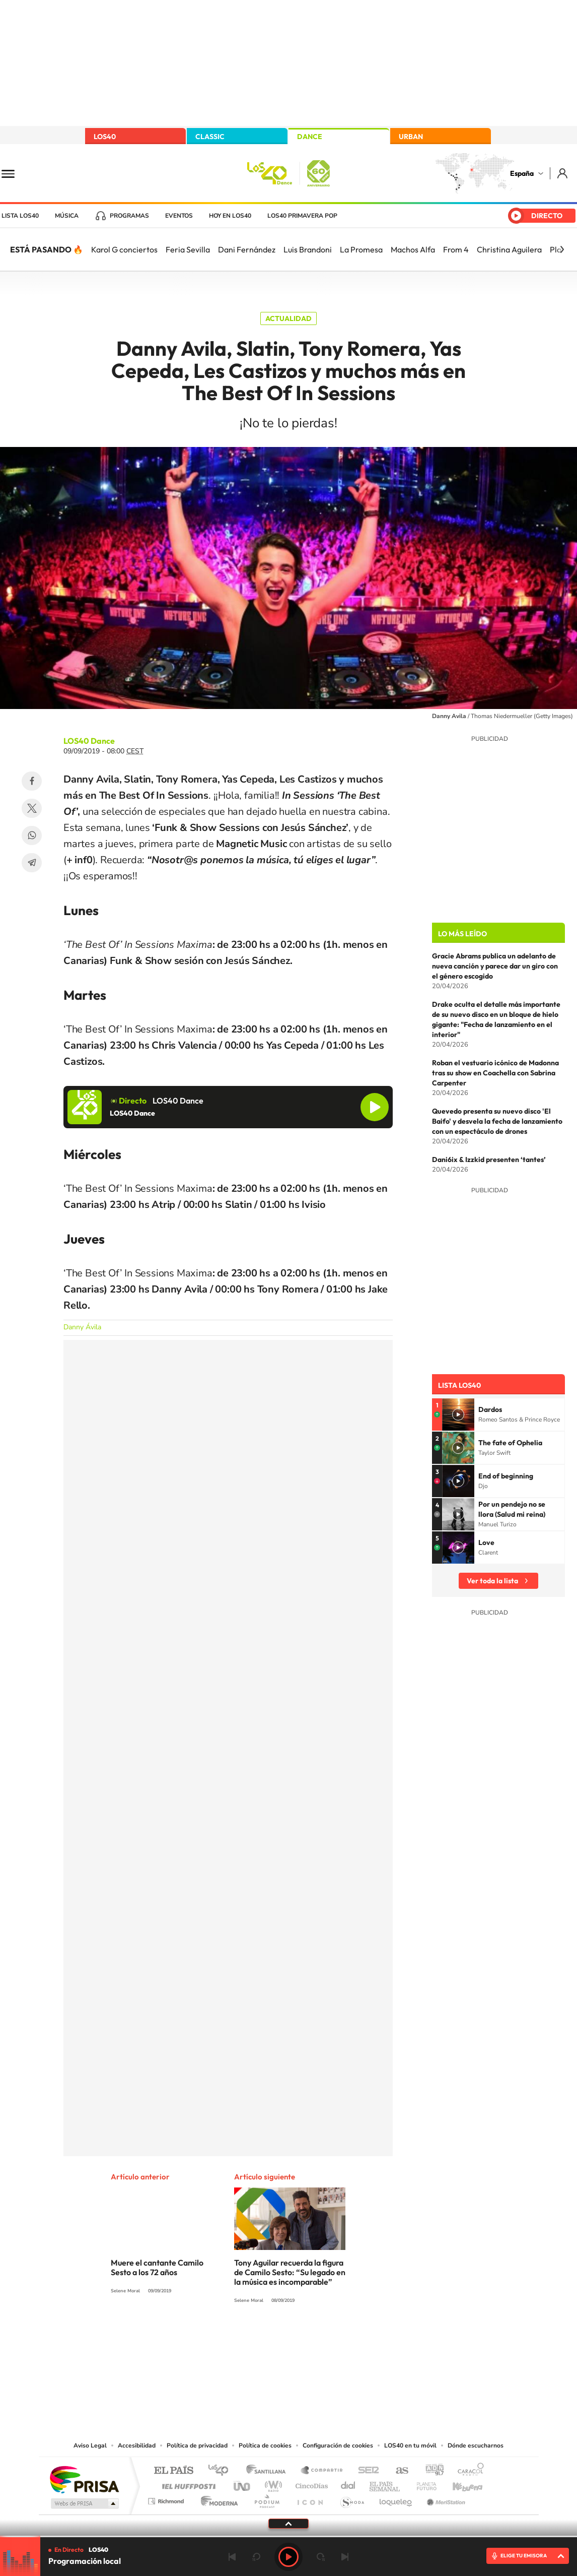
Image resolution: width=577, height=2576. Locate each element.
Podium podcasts (266, 2498)
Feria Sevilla (188, 249)
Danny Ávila (82, 1327)
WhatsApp (32, 835)
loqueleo (396, 2498)
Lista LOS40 (20, 216)
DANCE (309, 136)
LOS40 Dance (89, 741)
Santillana (269, 2471)
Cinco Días (310, 2483)
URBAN (411, 136)
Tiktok (248, 2338)
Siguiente (345, 2557)
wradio (271, 2483)
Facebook (32, 781)
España (522, 173)
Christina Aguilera (509, 249)
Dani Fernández (246, 249)
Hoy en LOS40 (230, 216)
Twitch (329, 2338)
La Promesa (361, 249)
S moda (352, 2498)
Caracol (467, 2471)
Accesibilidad (137, 2445)
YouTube (268, 2338)
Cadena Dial (348, 2483)
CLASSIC (210, 136)
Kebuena (458, 2483)
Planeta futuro (422, 2483)
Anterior (232, 2557)
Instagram (228, 2338)
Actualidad (288, 318)
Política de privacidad (197, 2445)
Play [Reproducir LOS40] (288, 2557)
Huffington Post (187, 2483)
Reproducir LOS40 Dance (374, 1107)
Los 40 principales (222, 2471)
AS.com (397, 2471)
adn (430, 2471)
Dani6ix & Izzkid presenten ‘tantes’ (489, 1159)
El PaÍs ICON (310, 2498)
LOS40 (105, 136)
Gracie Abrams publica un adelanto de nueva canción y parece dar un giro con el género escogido (495, 966)
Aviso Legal (90, 2445)
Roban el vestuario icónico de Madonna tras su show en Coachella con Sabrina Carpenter (495, 1072)
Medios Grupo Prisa (84, 2503)
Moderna (216, 2498)
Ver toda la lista (492, 1580)
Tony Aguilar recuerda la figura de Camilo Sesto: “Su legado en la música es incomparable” (289, 2272)
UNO (243, 2483)
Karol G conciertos (124, 249)
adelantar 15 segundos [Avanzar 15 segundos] (321, 2557)
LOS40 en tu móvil (410, 2445)
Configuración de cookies (338, 2445)
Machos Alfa (413, 249)
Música (67, 216)
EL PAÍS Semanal (385, 2483)
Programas (129, 216)
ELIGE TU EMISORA (523, 2555)
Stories (349, 2338)
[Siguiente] (562, 249)
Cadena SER (365, 2471)
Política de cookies (265, 2445)
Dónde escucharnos (475, 2445)
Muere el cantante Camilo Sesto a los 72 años (157, 2267)
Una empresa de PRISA (84, 2479)
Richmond (167, 2498)
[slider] (288, 2536)
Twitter (32, 808)
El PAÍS (173, 2471)
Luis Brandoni (307, 249)
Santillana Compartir (322, 2471)
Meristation (444, 2498)
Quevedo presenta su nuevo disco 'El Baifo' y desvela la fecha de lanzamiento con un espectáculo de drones (497, 1121)
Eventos (179, 216)
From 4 (456, 249)
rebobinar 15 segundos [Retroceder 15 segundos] (256, 2557)
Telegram (32, 862)
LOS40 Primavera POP (302, 216)
